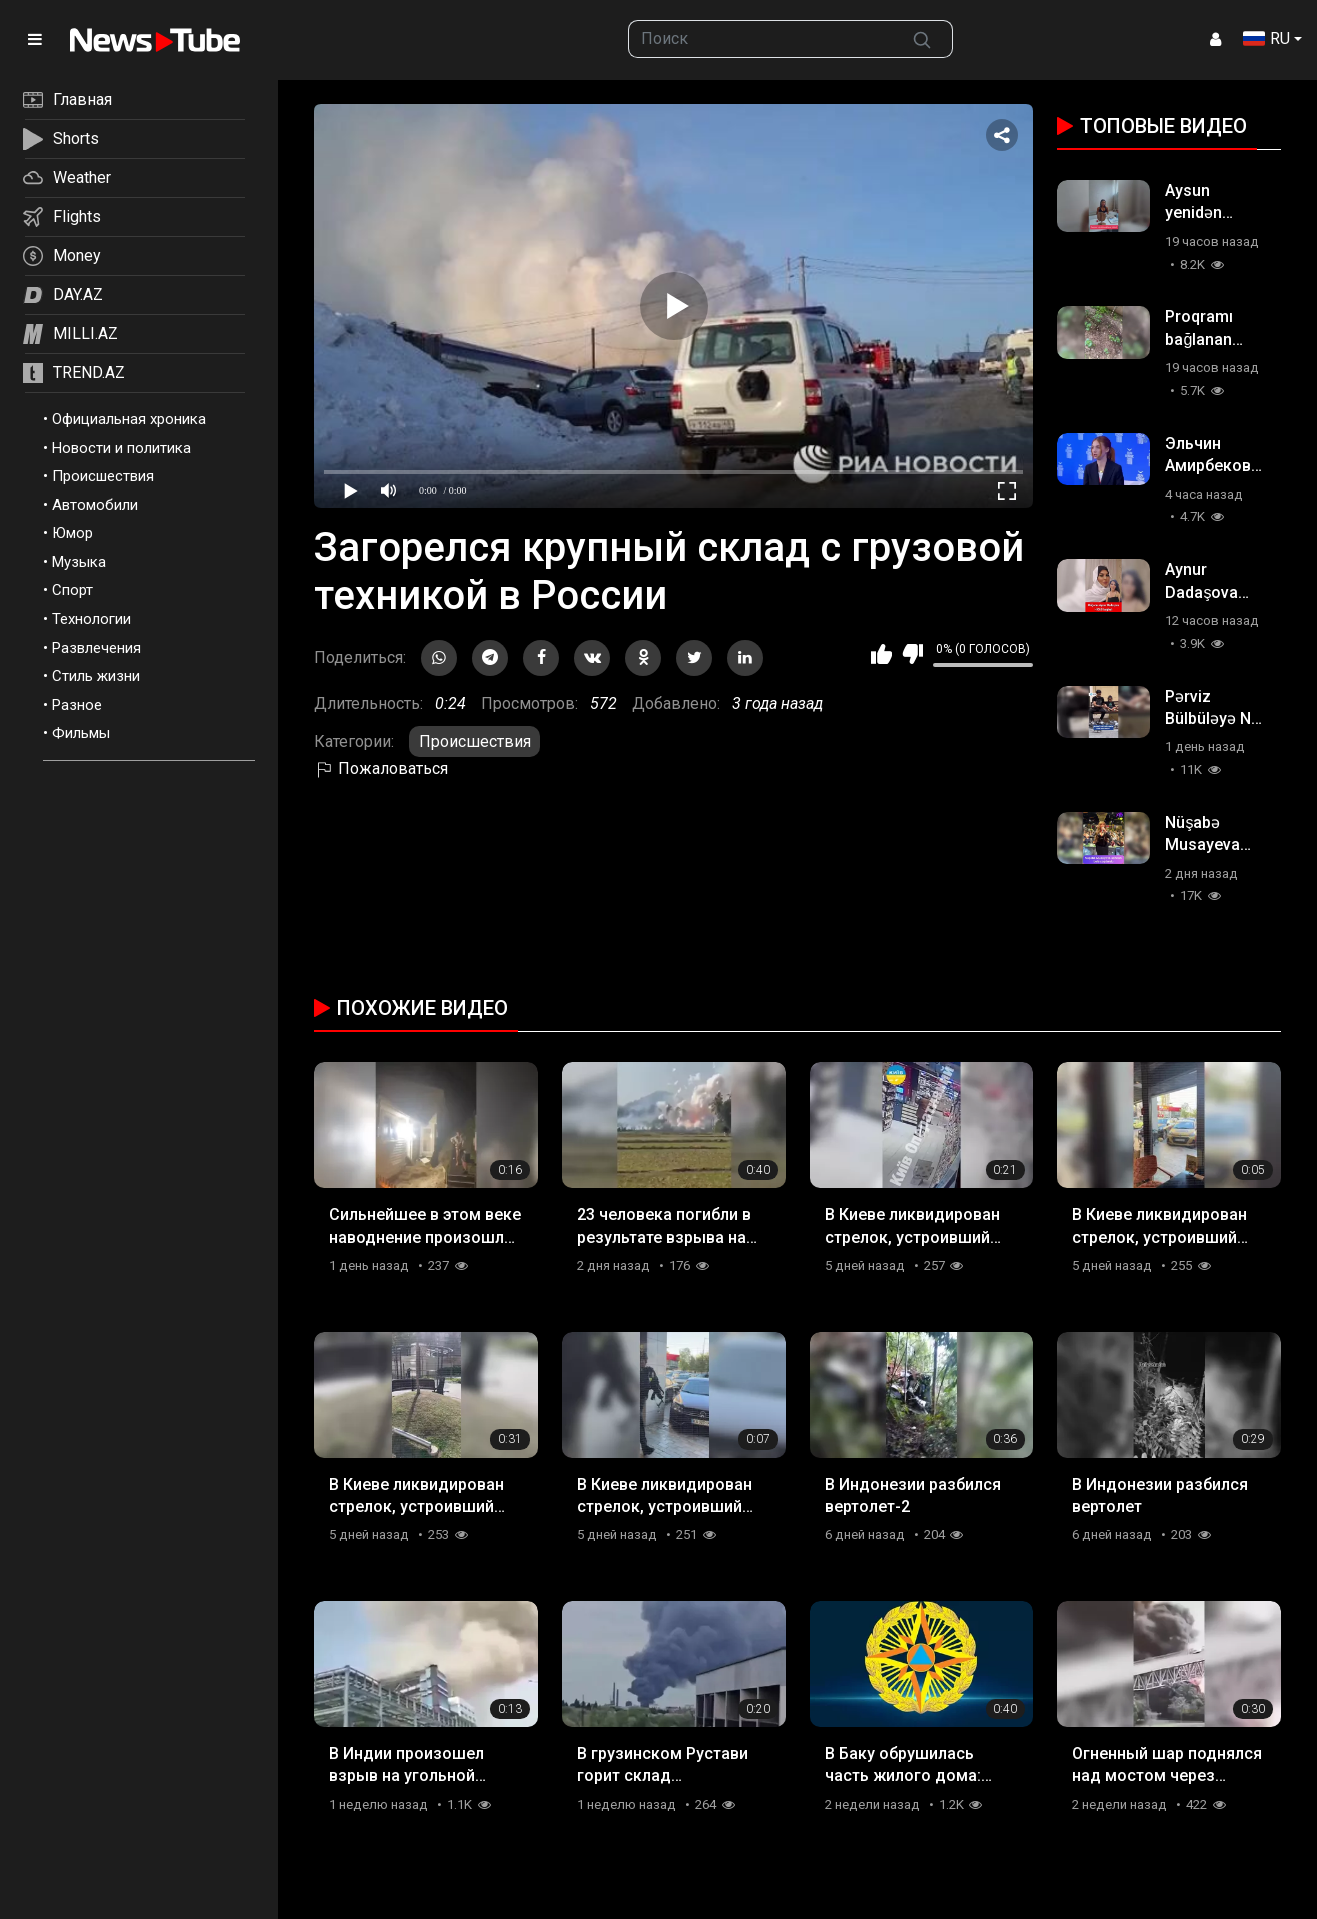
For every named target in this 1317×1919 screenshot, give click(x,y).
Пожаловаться (381, 768)
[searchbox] (760, 39)
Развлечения (96, 648)
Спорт (72, 590)
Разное (77, 705)
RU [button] (1266, 38)
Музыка (79, 562)
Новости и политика (121, 448)
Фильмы (81, 733)
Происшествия (103, 476)
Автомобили (95, 505)
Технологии (91, 619)
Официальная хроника (129, 419)
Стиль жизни (96, 676)
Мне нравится (881, 654)
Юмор (72, 533)
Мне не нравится (912, 654)
